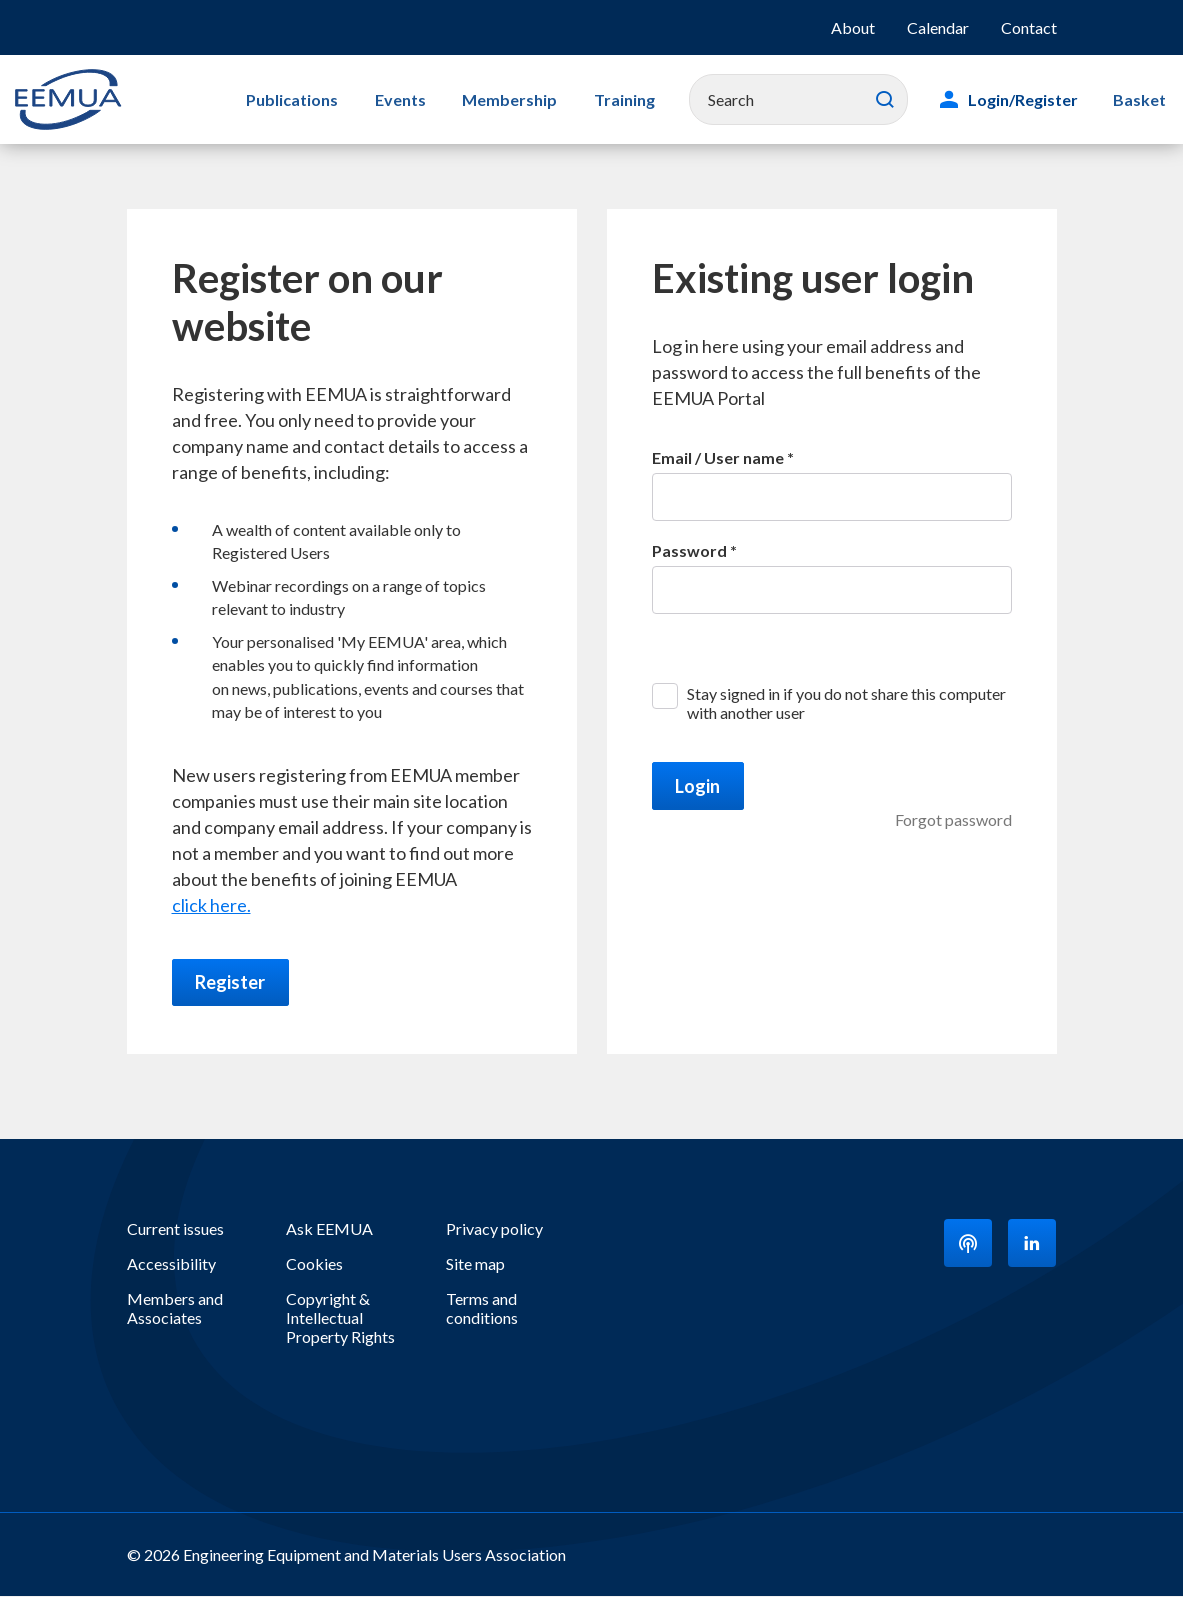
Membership (500, 99)
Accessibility (171, 1264)
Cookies (314, 1264)
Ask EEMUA (329, 1229)
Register (231, 983)
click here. (211, 905)
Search (890, 100)
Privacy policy (494, 1229)
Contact (1029, 27)
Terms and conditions (482, 1309)
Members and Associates (175, 1309)
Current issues (175, 1229)
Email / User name (718, 457)
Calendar (938, 27)
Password (689, 550)
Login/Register (1028, 99)
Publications (292, 99)
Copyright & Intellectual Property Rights (340, 1318)
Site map (475, 1264)
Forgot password (953, 819)
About (853, 27)
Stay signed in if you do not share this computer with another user (846, 703)
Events (395, 99)
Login (698, 786)
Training (610, 99)
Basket (1141, 99)
